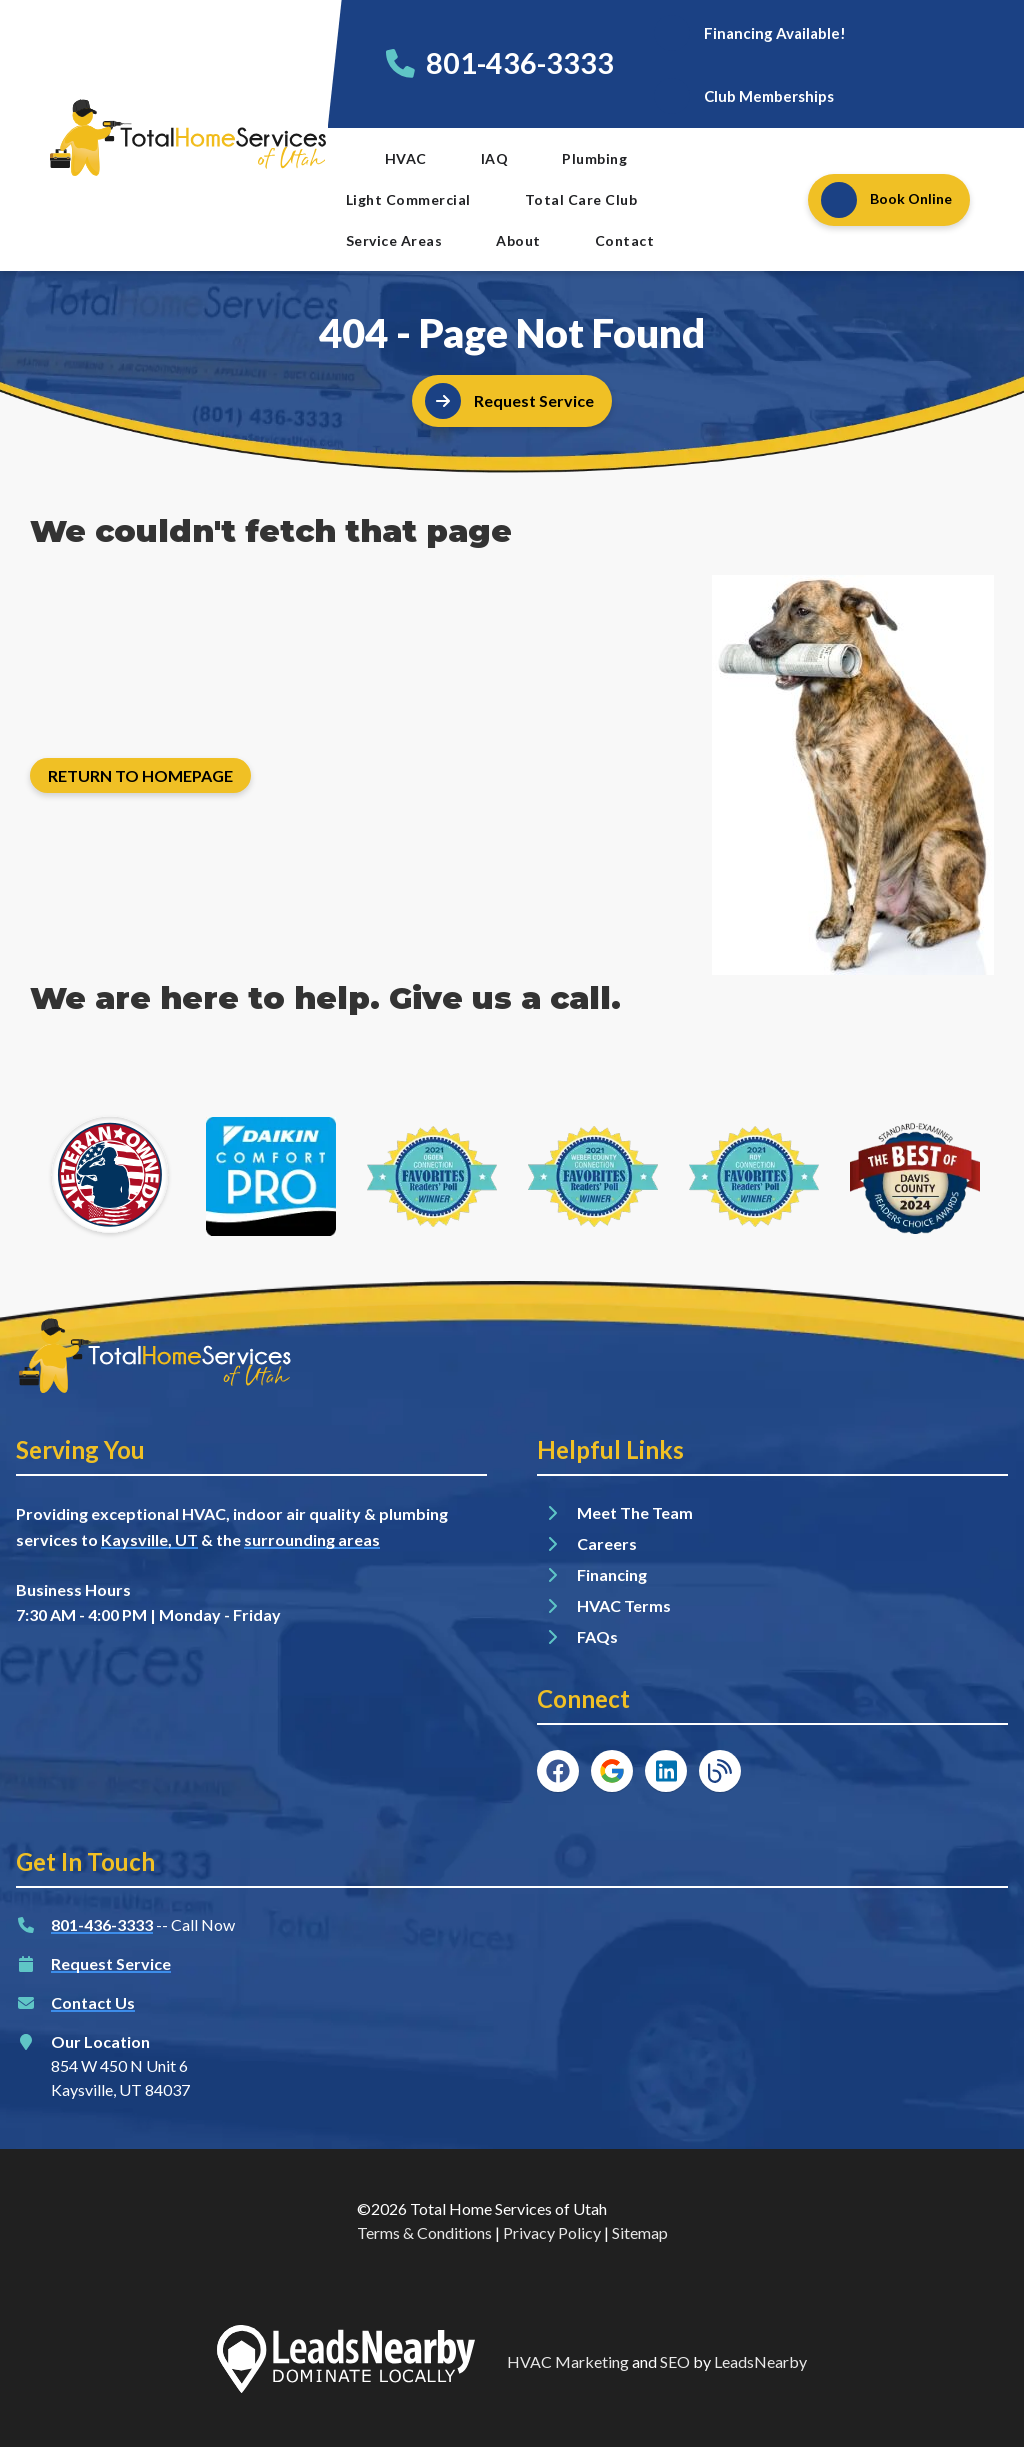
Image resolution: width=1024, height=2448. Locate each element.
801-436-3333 (520, 63)
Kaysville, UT (149, 1539)
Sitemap (640, 2232)
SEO (675, 2361)
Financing (612, 1574)
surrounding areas (312, 1539)
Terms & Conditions (424, 2232)
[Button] (749, 32)
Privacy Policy (552, 2232)
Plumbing (594, 158)
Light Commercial (408, 199)
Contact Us (93, 2002)
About (518, 240)
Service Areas (394, 240)
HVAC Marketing (568, 2361)
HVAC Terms (624, 1605)
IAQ (495, 158)
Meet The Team (635, 1512)
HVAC (406, 158)
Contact (625, 240)
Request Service (111, 1963)
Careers (607, 1543)
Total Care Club (581, 199)
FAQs (597, 1636)
